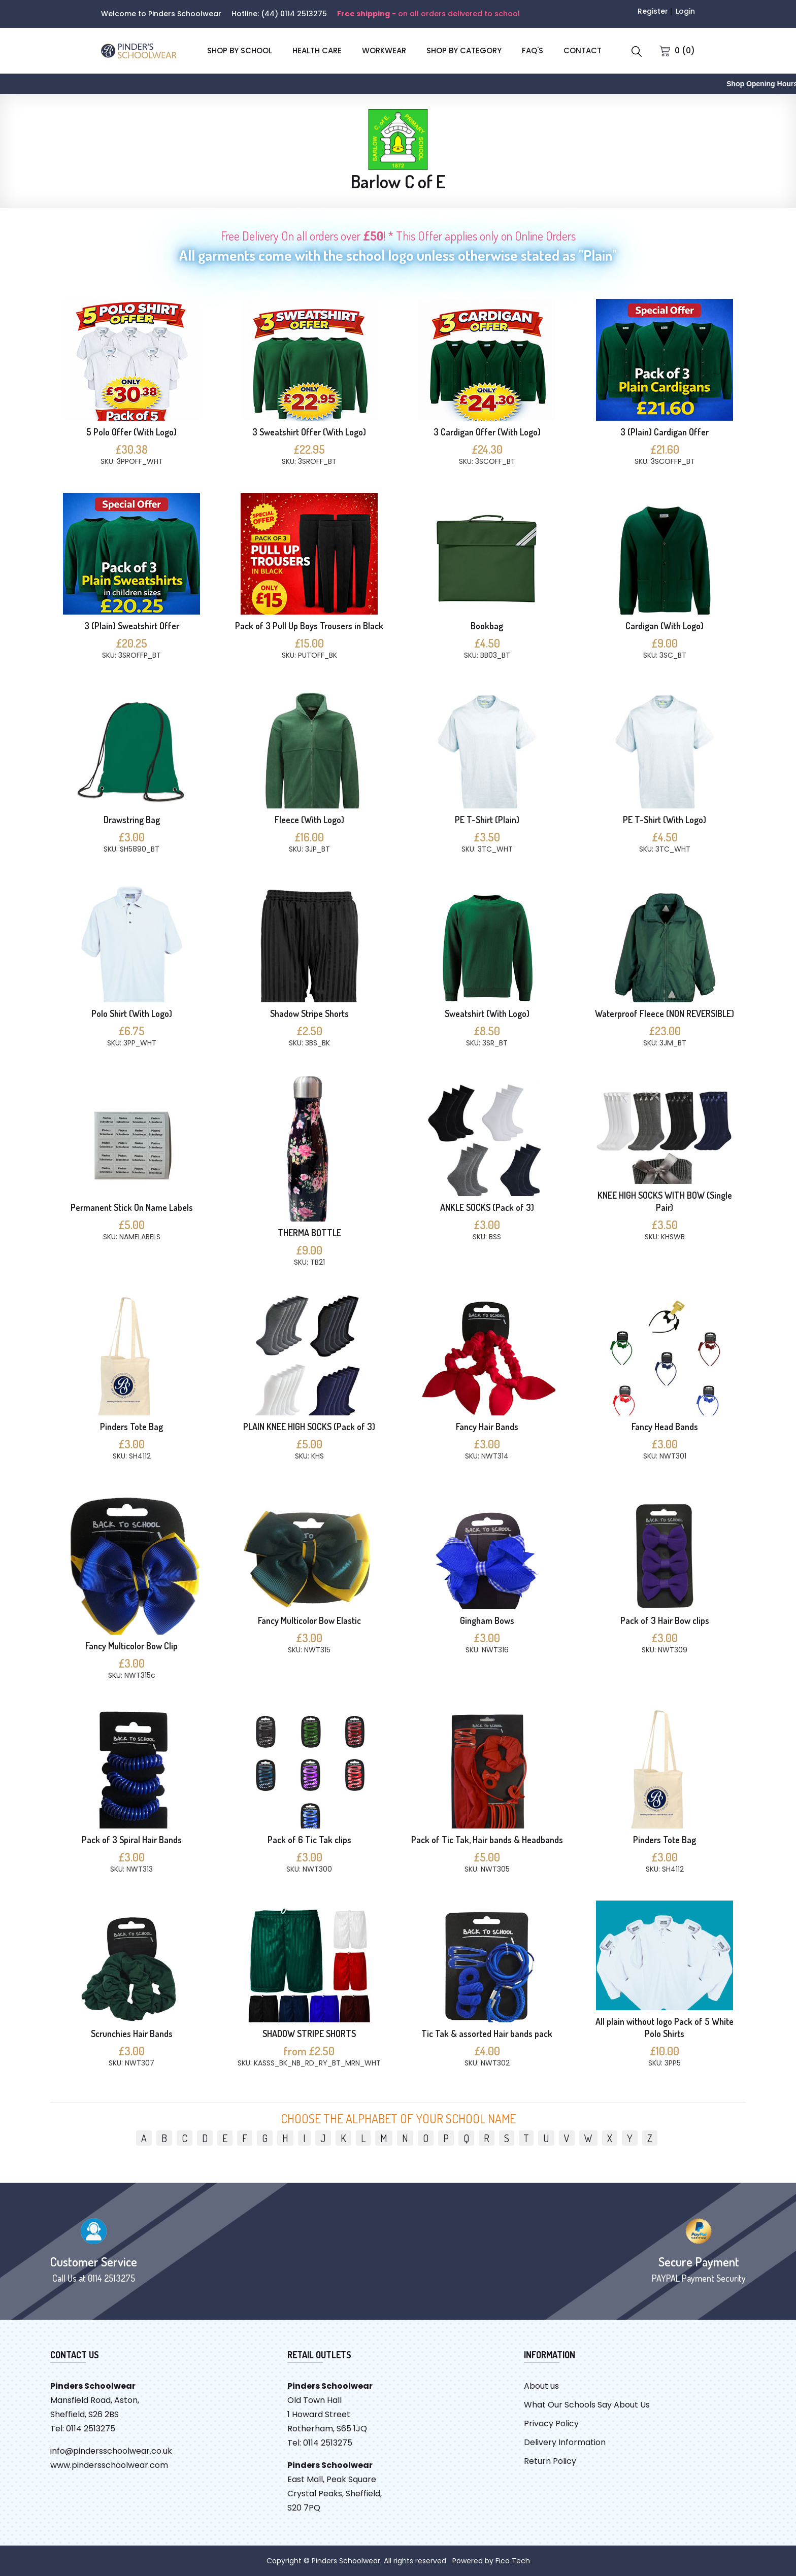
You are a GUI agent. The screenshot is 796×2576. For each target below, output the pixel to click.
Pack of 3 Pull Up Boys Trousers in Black (309, 625)
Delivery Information (565, 2442)
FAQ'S (532, 50)
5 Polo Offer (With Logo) (131, 431)
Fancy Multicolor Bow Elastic (309, 1620)
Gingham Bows (487, 1620)
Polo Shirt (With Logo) (131, 1013)
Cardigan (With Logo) (664, 625)
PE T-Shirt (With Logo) (664, 819)
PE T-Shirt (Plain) (487, 819)
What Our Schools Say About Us (587, 2405)
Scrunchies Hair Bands (132, 2033)
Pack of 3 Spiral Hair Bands (132, 1839)
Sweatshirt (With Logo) (487, 1013)
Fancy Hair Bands (487, 1426)
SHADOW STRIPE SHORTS (309, 2033)
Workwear (384, 50)
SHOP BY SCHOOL (239, 50)
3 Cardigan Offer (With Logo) (487, 431)
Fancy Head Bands (665, 1426)
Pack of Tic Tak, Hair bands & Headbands (487, 1839)
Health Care (317, 50)
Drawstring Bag (132, 819)
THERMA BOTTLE (309, 1232)
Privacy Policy (551, 2423)
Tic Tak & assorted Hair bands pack (486, 2033)
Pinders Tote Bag (131, 1426)
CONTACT (582, 50)
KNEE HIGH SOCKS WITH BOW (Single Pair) (665, 1201)
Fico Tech (512, 2561)
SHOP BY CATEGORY (464, 50)
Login (685, 11)
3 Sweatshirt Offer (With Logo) (309, 431)
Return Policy (550, 2461)
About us (541, 2386)
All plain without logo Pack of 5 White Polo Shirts (664, 2027)
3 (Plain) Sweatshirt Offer (131, 625)
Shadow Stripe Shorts (309, 1013)
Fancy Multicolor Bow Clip (131, 1645)
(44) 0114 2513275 (294, 14)
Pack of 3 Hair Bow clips (664, 1620)
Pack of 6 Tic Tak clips (309, 1839)
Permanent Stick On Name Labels (132, 1207)
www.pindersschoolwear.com (109, 2465)
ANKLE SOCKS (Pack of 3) (487, 1207)
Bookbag (487, 625)
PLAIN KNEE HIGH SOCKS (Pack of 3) (309, 1426)
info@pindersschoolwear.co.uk (111, 2451)
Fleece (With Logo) (309, 819)
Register (653, 11)
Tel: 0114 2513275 (82, 2428)
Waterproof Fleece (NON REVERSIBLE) (664, 1013)
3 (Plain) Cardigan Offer (664, 431)
